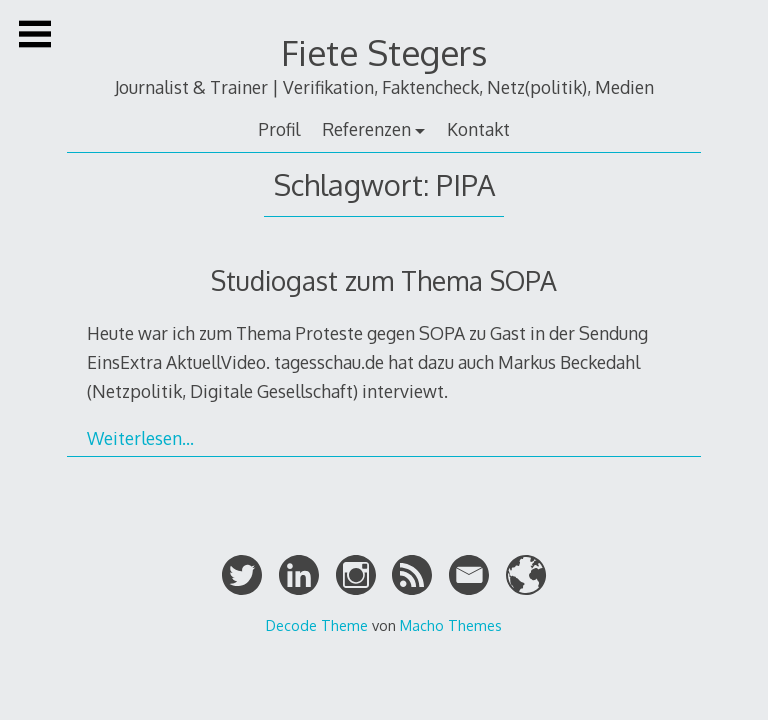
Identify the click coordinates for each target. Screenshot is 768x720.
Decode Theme (317, 625)
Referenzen (366, 129)
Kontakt (478, 129)
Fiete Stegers (384, 52)
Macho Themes (451, 625)
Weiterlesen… (140, 438)
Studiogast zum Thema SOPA (384, 280)
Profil (279, 129)
